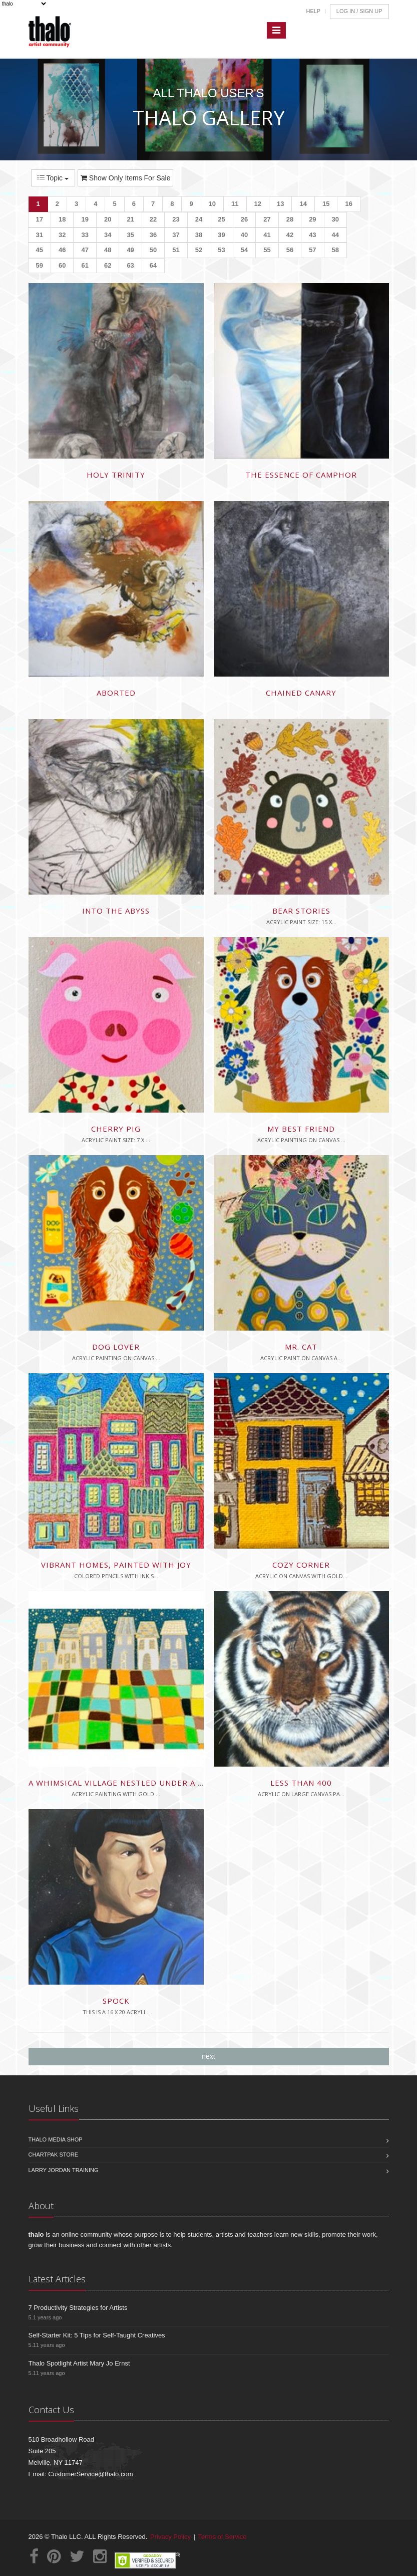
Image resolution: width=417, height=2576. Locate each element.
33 (84, 235)
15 (325, 203)
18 (62, 219)
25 (221, 219)
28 (289, 219)
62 (107, 265)
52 (198, 250)
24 (198, 219)
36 (153, 235)
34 (107, 235)
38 (198, 235)
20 (107, 219)
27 (266, 219)
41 (266, 235)
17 (39, 219)
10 (212, 203)
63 (130, 265)
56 (289, 250)
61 (84, 265)
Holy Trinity (116, 475)
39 (221, 235)
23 (175, 219)
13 (280, 203)
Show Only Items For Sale (126, 178)
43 (312, 235)
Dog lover (116, 1347)
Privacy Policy (170, 2536)
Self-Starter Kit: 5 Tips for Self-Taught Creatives (97, 2335)
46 (62, 250)
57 (312, 250)
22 (153, 219)
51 (175, 250)
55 (266, 250)
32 (62, 235)
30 (335, 219)
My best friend (301, 1129)
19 (84, 219)
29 (312, 219)
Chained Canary (301, 693)
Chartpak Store (54, 2155)
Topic (53, 178)
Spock (116, 2001)
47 (84, 250)
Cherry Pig (116, 1129)
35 (130, 235)
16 (348, 203)
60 (62, 265)
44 (335, 235)
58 (335, 250)
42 (289, 235)
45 (39, 250)
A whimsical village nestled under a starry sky (137, 1783)
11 (234, 203)
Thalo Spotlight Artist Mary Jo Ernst (79, 2363)
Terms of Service (222, 2536)
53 (221, 250)
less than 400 (301, 1783)
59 (39, 265)
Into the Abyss (116, 911)
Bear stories (301, 911)
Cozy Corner (301, 1565)
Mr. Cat (301, 1347)
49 (130, 250)
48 (107, 250)
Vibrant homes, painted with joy (116, 1565)
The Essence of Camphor (301, 475)
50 (153, 250)
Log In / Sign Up (359, 11)
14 (302, 203)
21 (130, 219)
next (208, 2056)
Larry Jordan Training (64, 2170)
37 (175, 235)
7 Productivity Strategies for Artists (78, 2307)
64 (153, 265)
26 (244, 219)
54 (244, 250)
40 (244, 235)
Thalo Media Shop (56, 2139)
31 (39, 235)
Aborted (116, 693)
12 (257, 203)
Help (313, 11)
